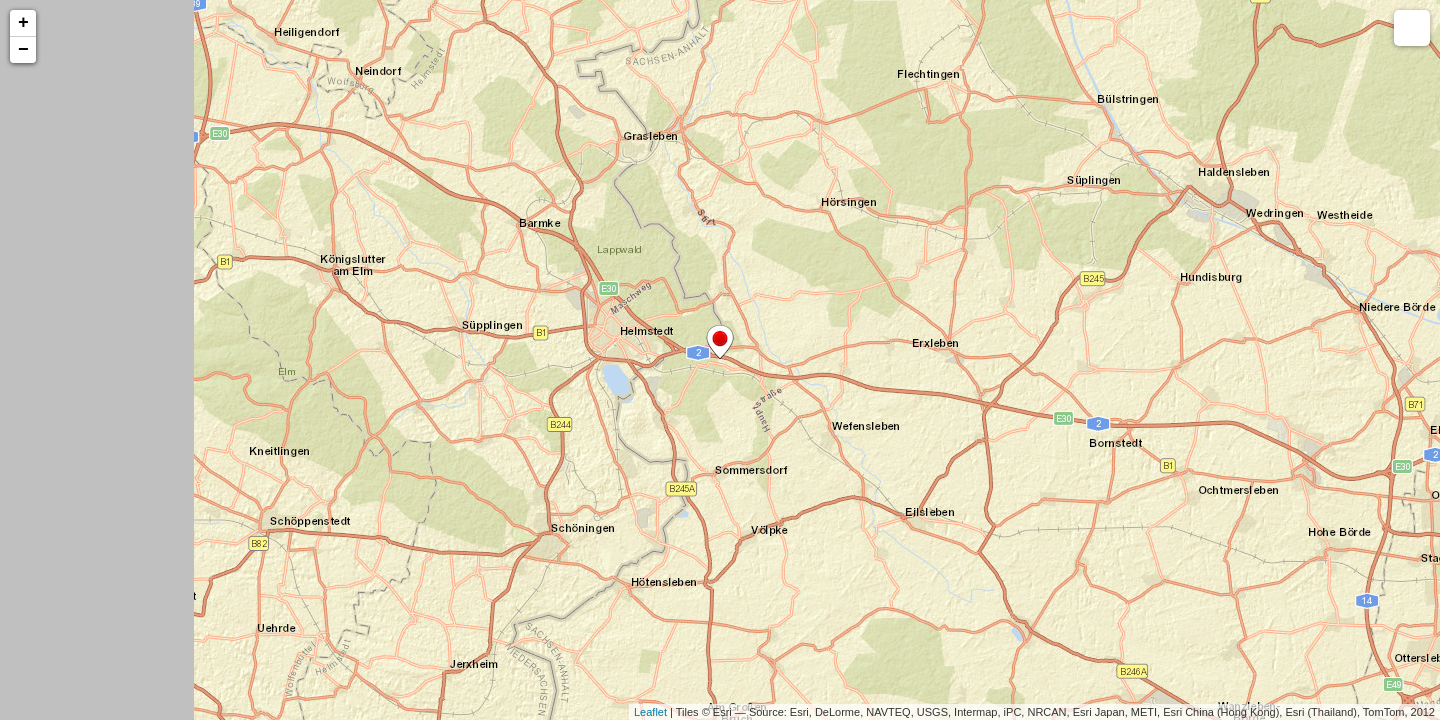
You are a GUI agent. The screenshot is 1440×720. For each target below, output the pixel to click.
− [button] (23, 50)
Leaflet (650, 712)
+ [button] (23, 23)
